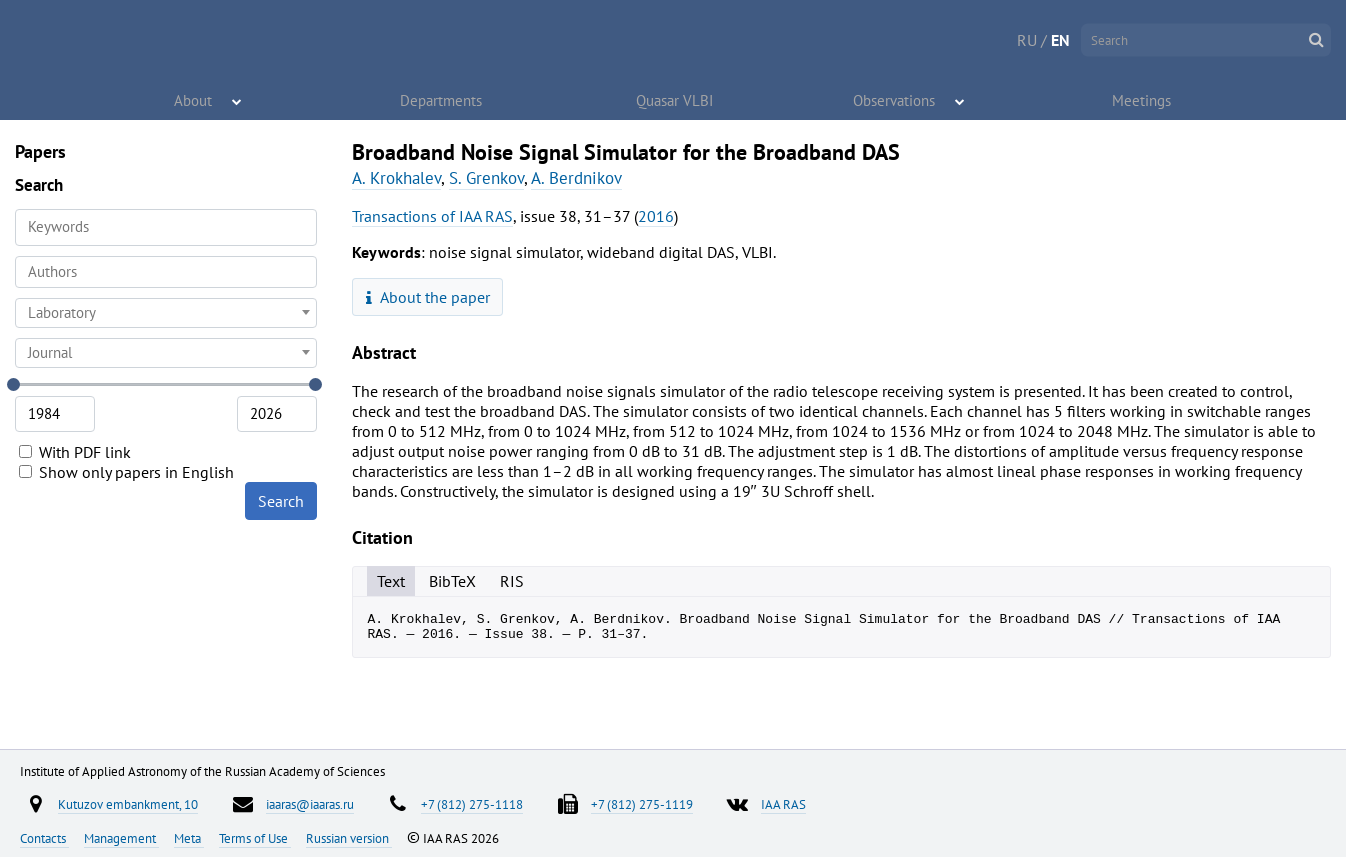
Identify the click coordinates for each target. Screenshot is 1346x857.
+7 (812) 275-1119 (642, 804)
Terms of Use (255, 838)
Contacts (44, 838)
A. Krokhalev (396, 178)
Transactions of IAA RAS (432, 216)
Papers (40, 151)
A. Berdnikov (576, 178)
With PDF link (75, 452)
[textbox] (166, 313)
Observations (895, 100)
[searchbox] (166, 271)
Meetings (1143, 100)
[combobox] (166, 272)
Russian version (349, 838)
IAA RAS (783, 804)
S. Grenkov (486, 178)
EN (1060, 40)
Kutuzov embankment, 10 (128, 804)
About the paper (428, 297)
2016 (656, 216)
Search (281, 501)
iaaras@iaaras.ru (310, 804)
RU (1027, 40)
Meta (189, 838)
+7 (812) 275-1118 (472, 804)
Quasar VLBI (675, 100)
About (194, 100)
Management (121, 838)
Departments (442, 100)
